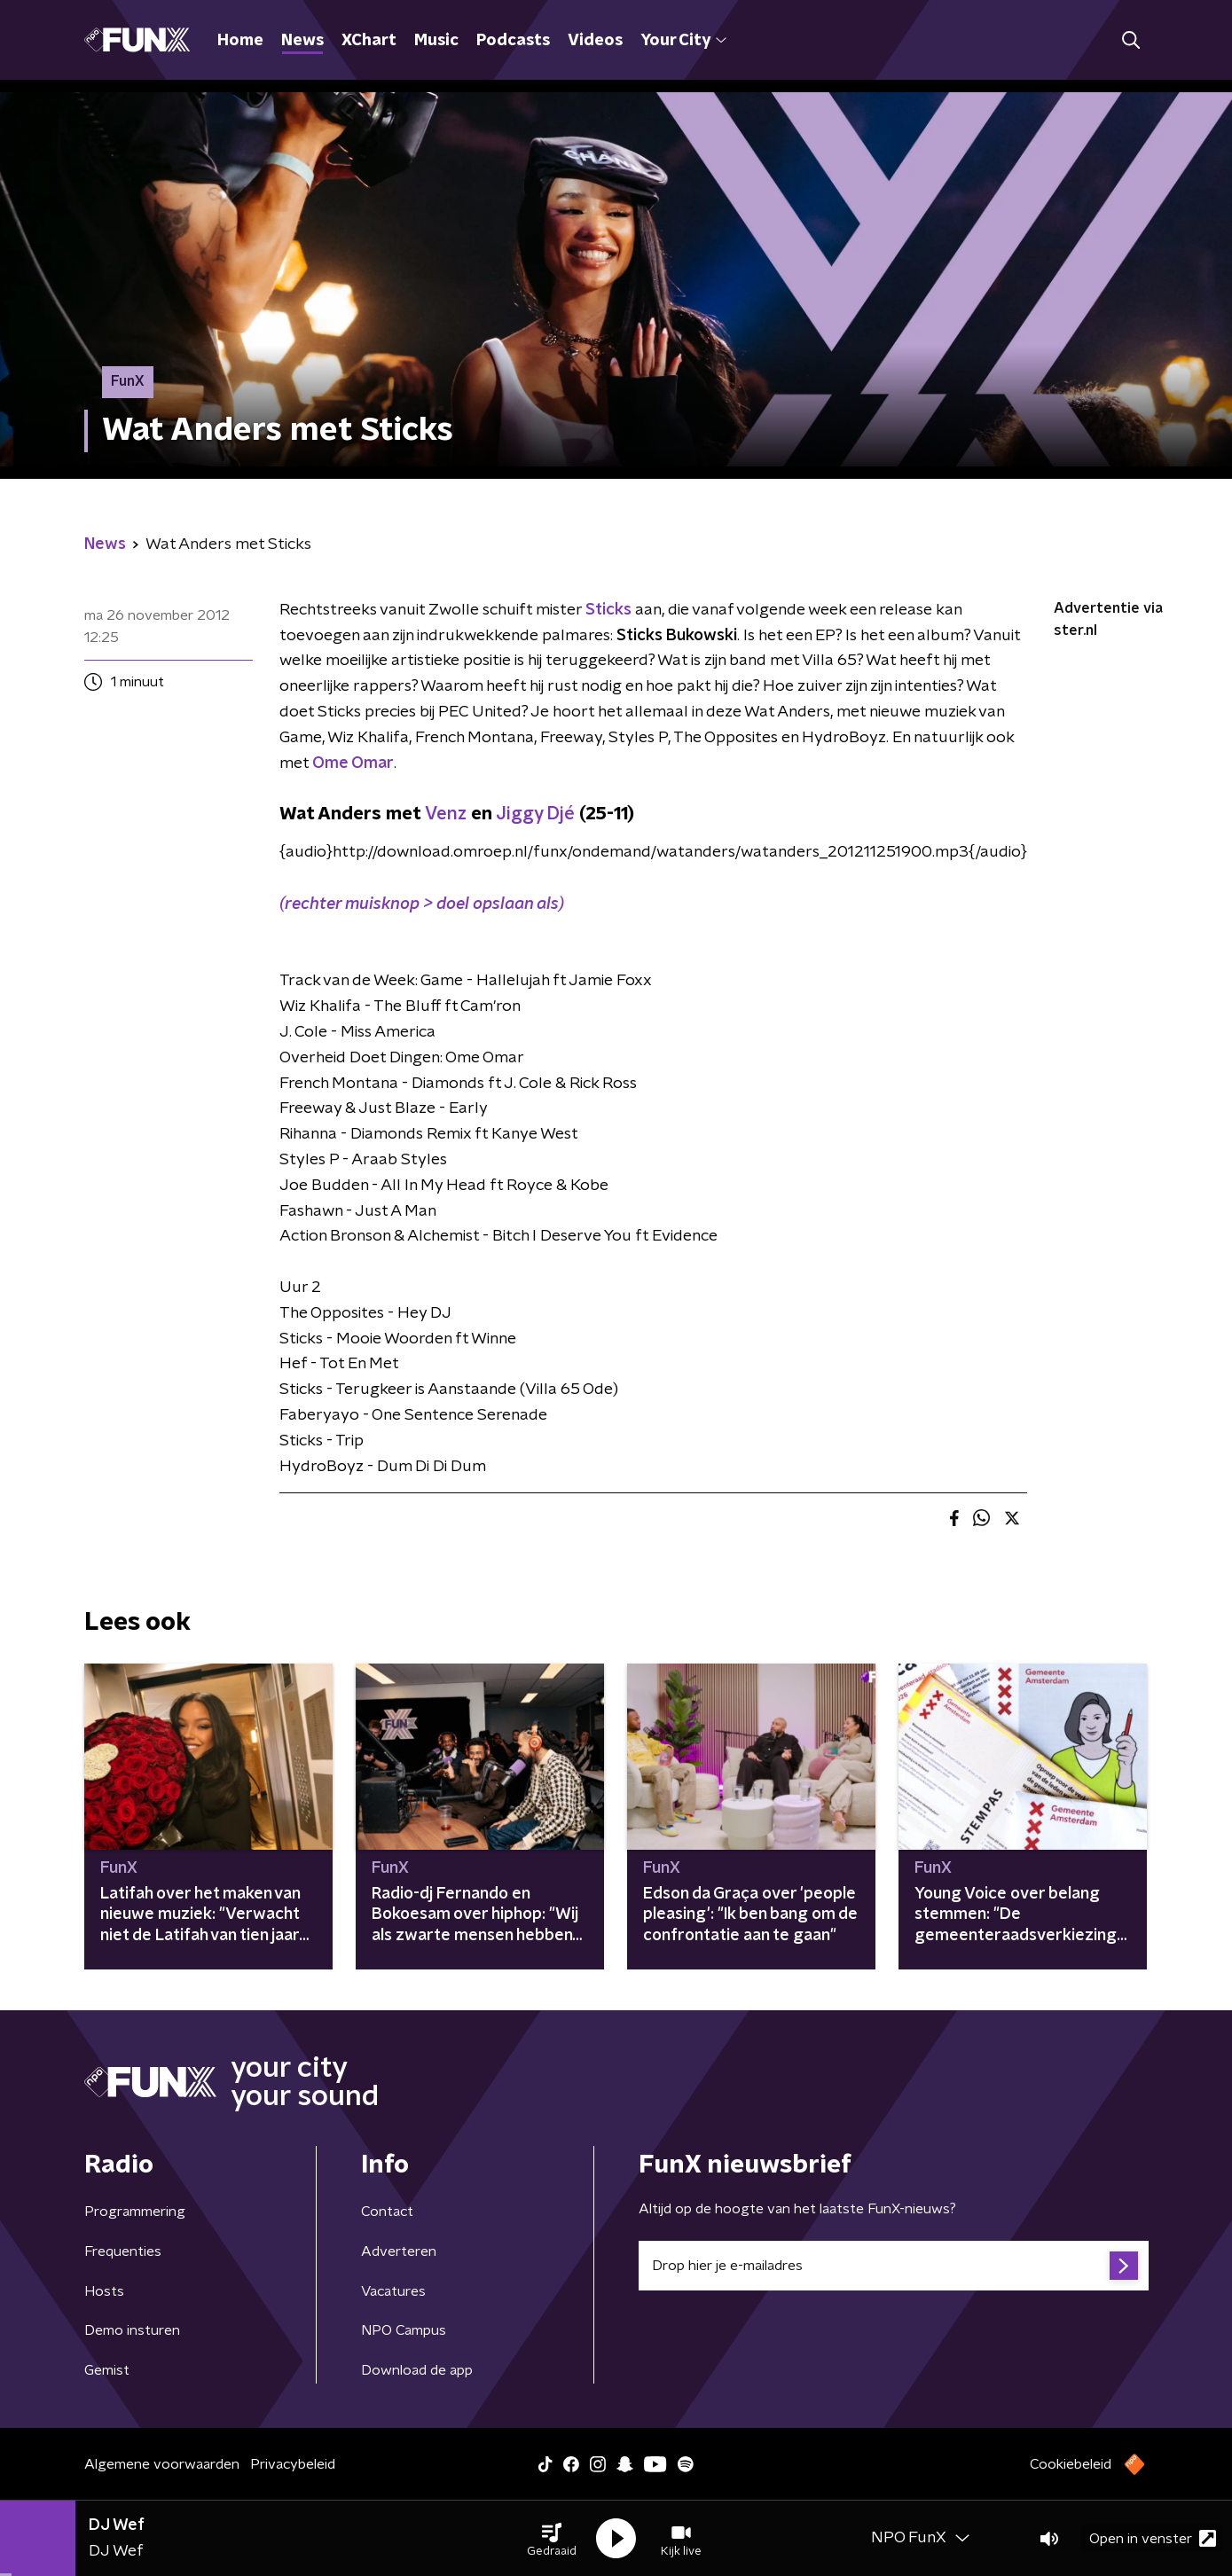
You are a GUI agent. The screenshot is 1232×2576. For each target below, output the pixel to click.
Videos (595, 41)
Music (436, 41)
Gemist (106, 2370)
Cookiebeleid (1070, 2464)
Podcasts (513, 41)
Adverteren (398, 2251)
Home (240, 41)
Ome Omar (353, 763)
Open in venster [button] (1152, 2538)
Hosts (104, 2291)
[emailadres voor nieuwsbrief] (894, 2265)
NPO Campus (403, 2330)
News (302, 41)
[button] (551, 2538)
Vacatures (393, 2291)
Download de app (417, 2370)
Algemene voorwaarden (161, 2464)
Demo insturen (132, 2330)
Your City (683, 41)
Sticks (608, 610)
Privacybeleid (292, 2464)
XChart (368, 41)
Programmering (134, 2211)
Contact (387, 2211)
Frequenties (122, 2251)
